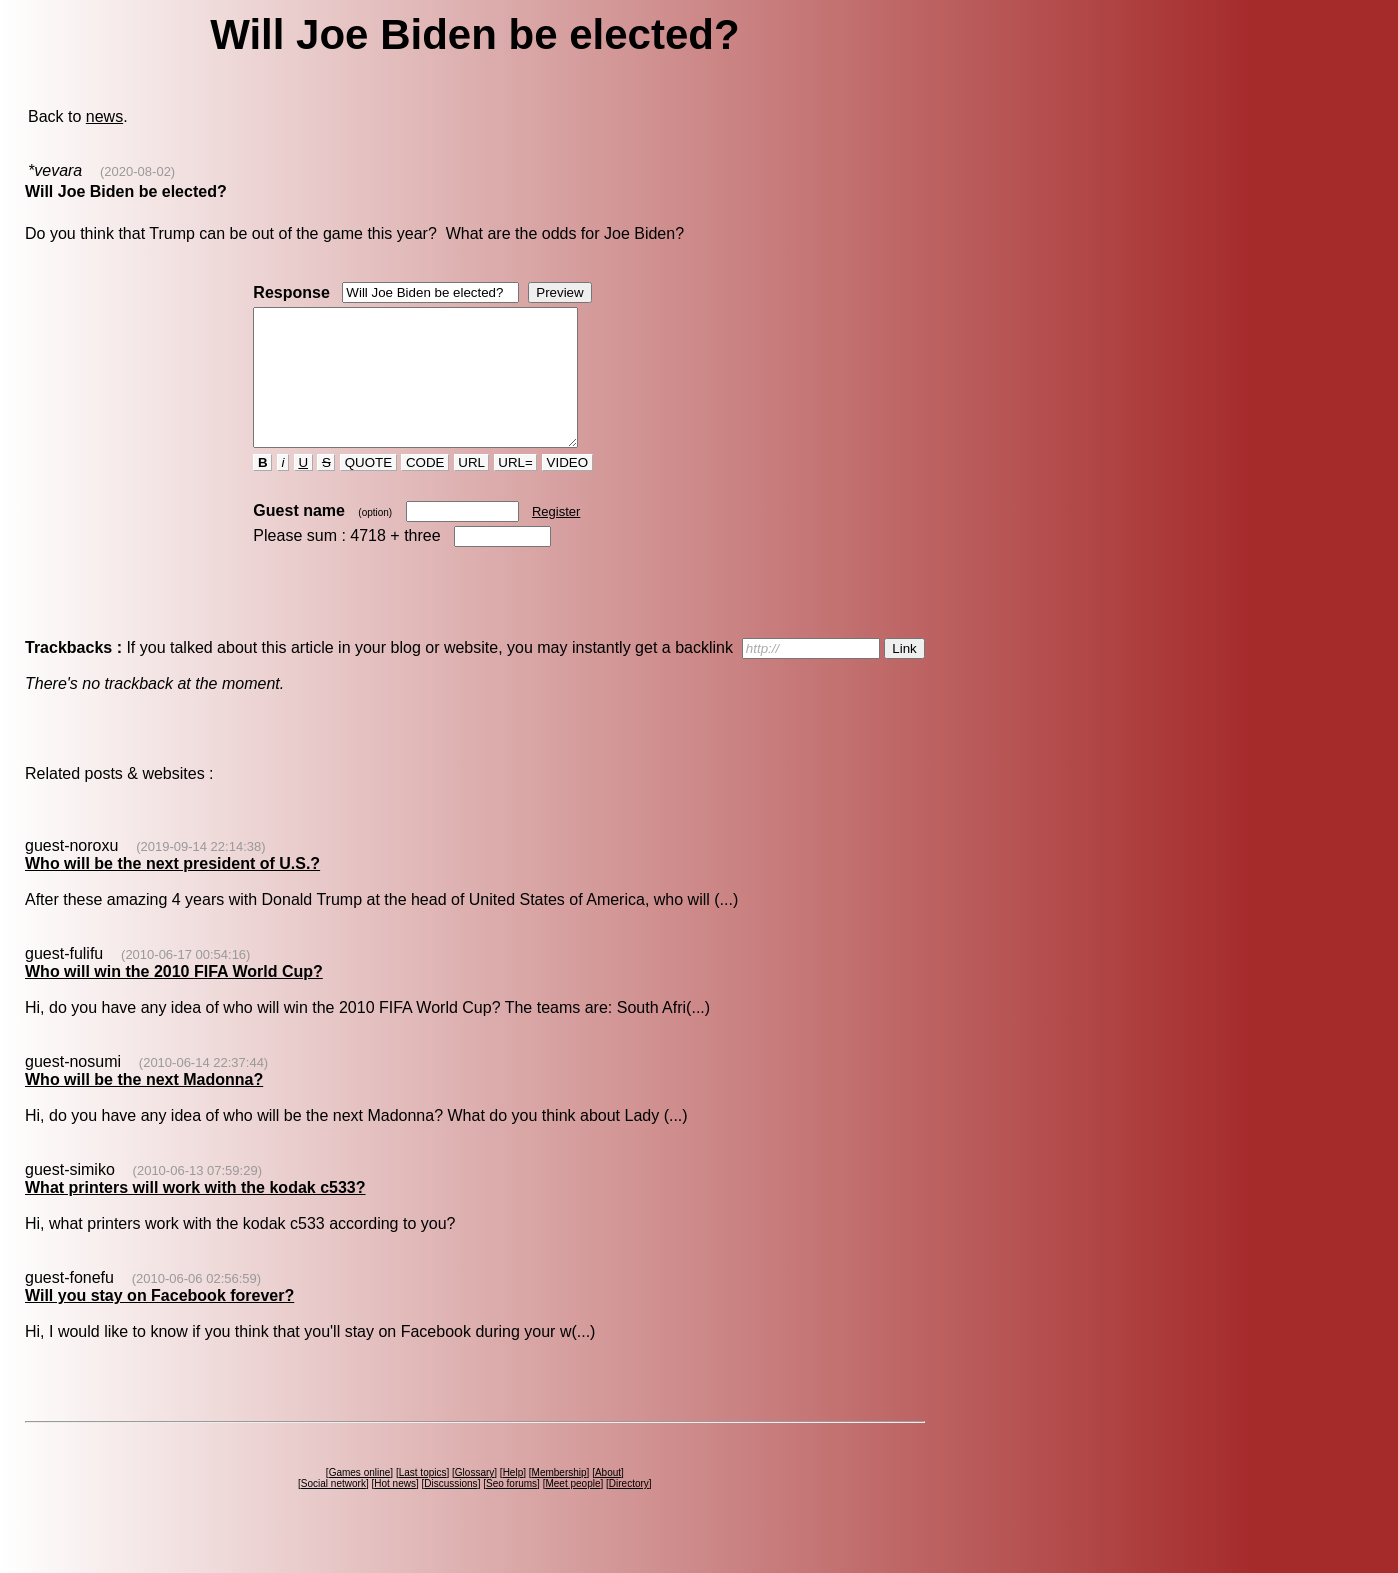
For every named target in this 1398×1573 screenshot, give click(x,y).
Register (556, 538)
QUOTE (368, 489)
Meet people (572, 1510)
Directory (629, 1510)
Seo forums (511, 1510)
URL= (516, 489)
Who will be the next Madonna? (144, 1106)
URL (472, 489)
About (608, 1499)
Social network (333, 1510)
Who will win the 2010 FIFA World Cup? (174, 998)
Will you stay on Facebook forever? (159, 1322)
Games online (360, 1499)
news (104, 116)
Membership (559, 1499)
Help (513, 1499)
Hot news (395, 1510)
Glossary (474, 1499)
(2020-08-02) (137, 171)
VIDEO (567, 489)
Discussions (450, 1510)
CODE (425, 489)
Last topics (423, 1499)
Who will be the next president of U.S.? (172, 890)
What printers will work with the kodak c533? (195, 1214)
